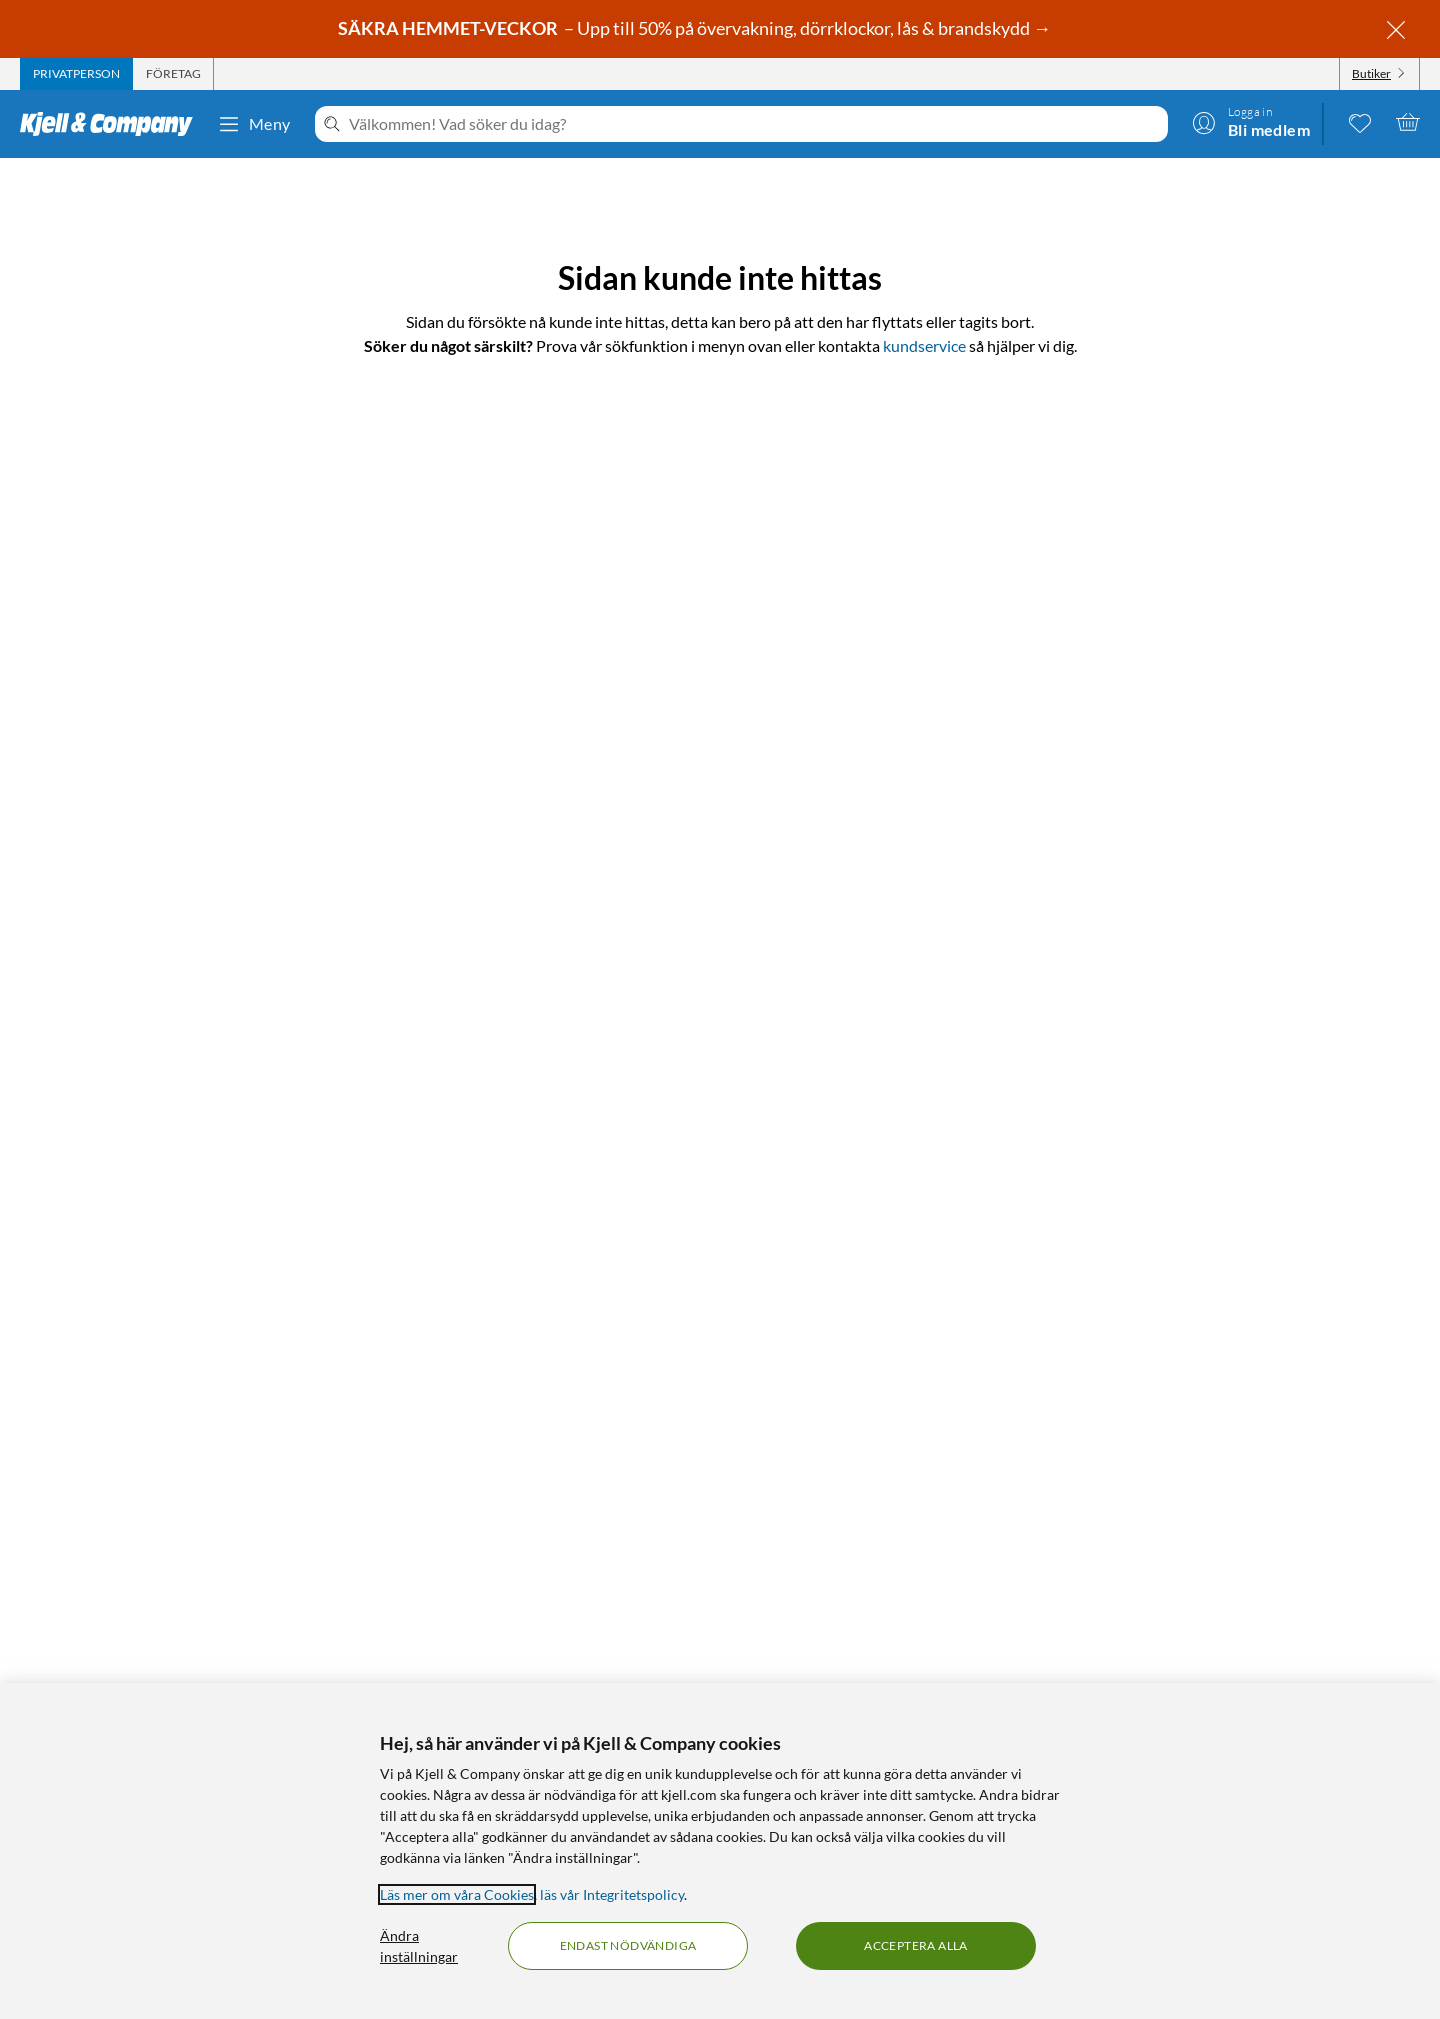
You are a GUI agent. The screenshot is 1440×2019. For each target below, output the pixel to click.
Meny (254, 124)
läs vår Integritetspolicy (612, 1894)
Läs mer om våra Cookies (457, 1894)
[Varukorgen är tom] (1408, 122)
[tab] (76, 74)
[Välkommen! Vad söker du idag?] (754, 124)
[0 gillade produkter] (1360, 122)
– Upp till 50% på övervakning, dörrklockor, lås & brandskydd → (696, 28)
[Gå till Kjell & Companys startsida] (112, 124)
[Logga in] (1251, 122)
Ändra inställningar (419, 1946)
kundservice (924, 345)
